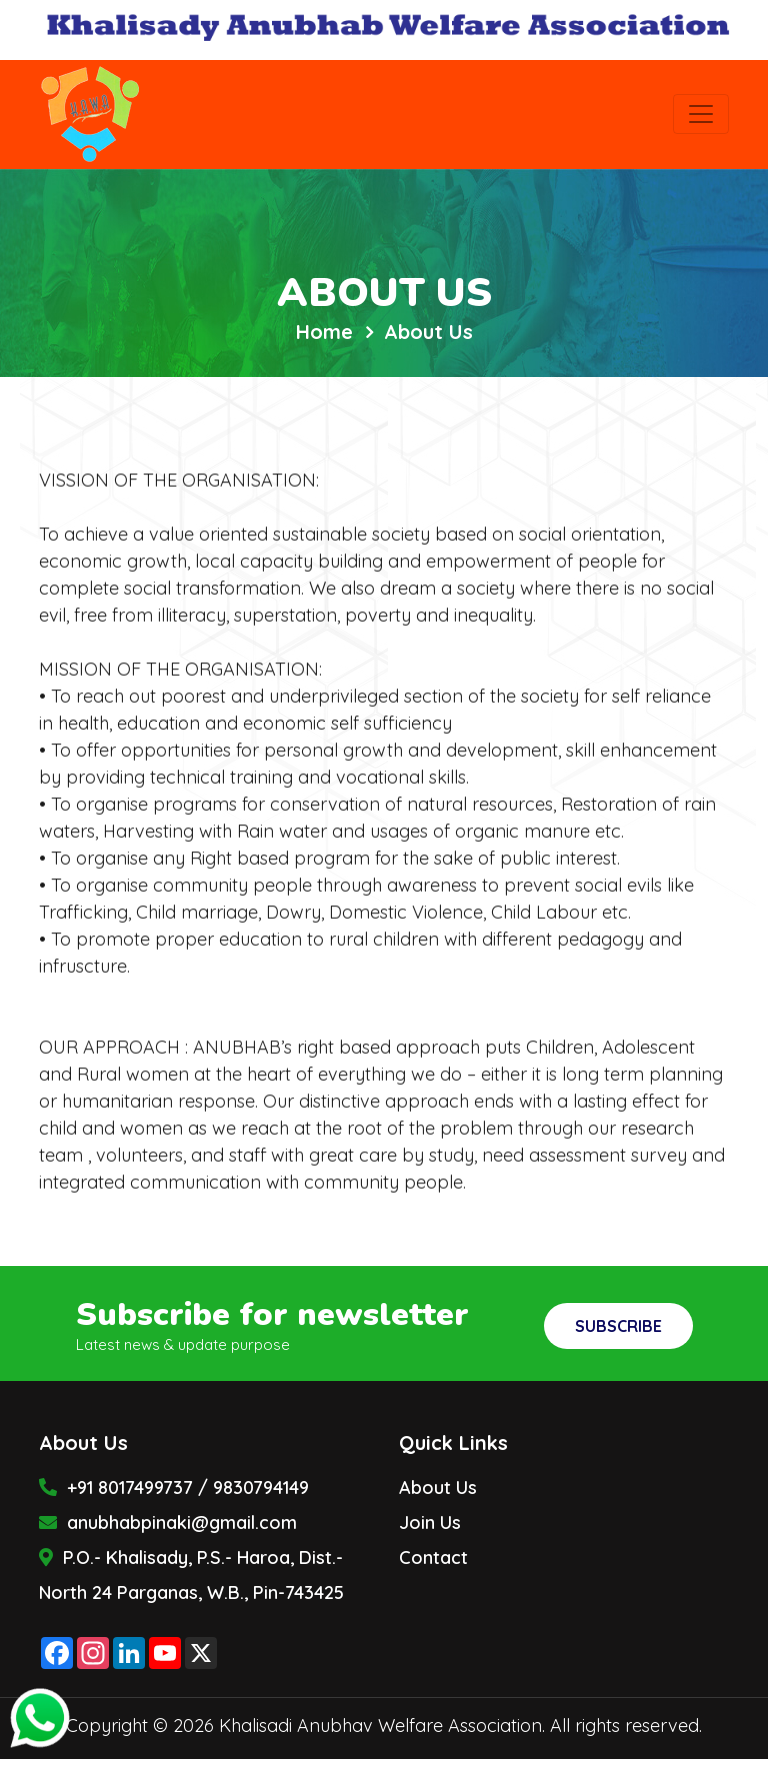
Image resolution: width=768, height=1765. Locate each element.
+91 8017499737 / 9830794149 (174, 1487)
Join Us (430, 1522)
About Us (438, 1487)
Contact (433, 1557)
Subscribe (618, 1326)
